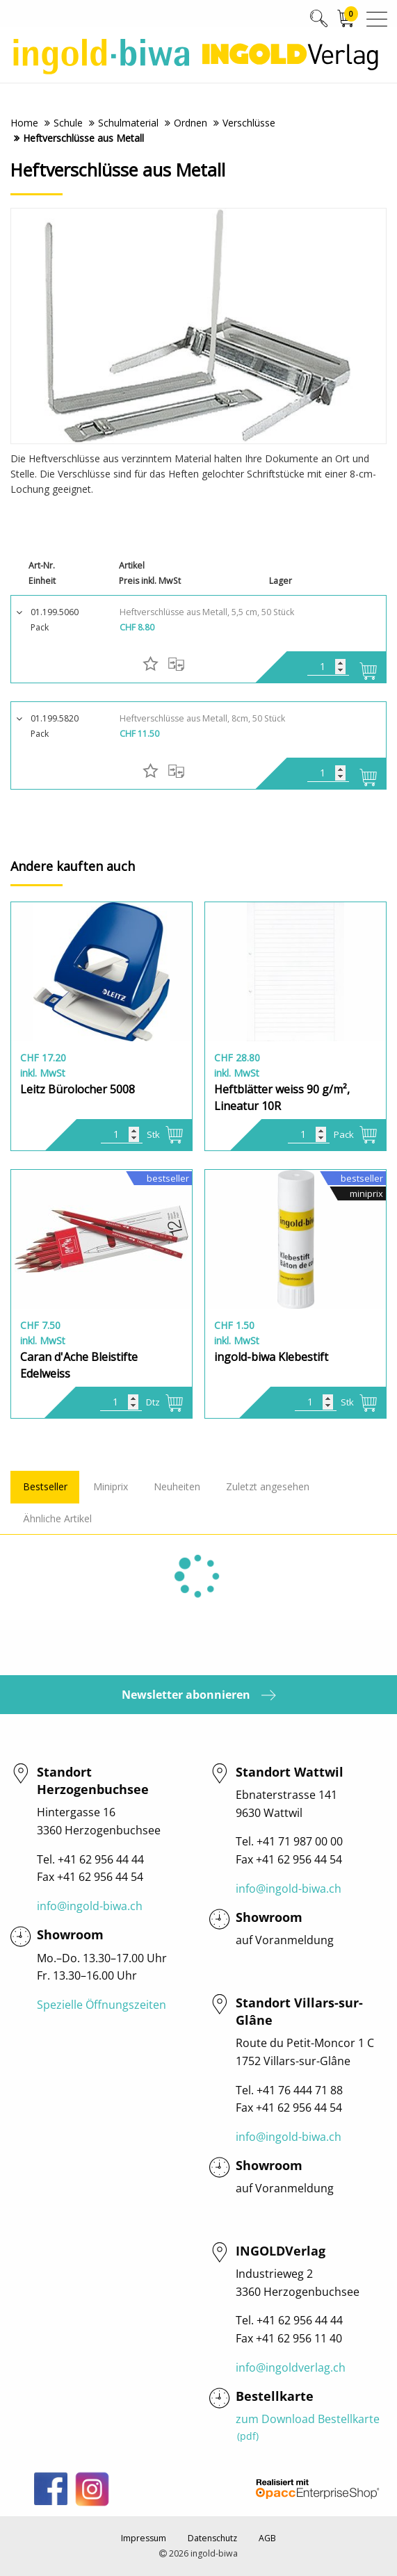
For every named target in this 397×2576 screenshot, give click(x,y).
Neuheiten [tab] (177, 1486)
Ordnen (190, 122)
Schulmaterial (128, 122)
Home (24, 122)
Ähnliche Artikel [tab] (57, 1518)
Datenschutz (212, 2538)
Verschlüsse (248, 122)
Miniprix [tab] (110, 1486)
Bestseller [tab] (45, 1486)
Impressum (143, 2538)
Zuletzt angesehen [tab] (267, 1486)
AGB (267, 2538)
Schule (68, 122)
